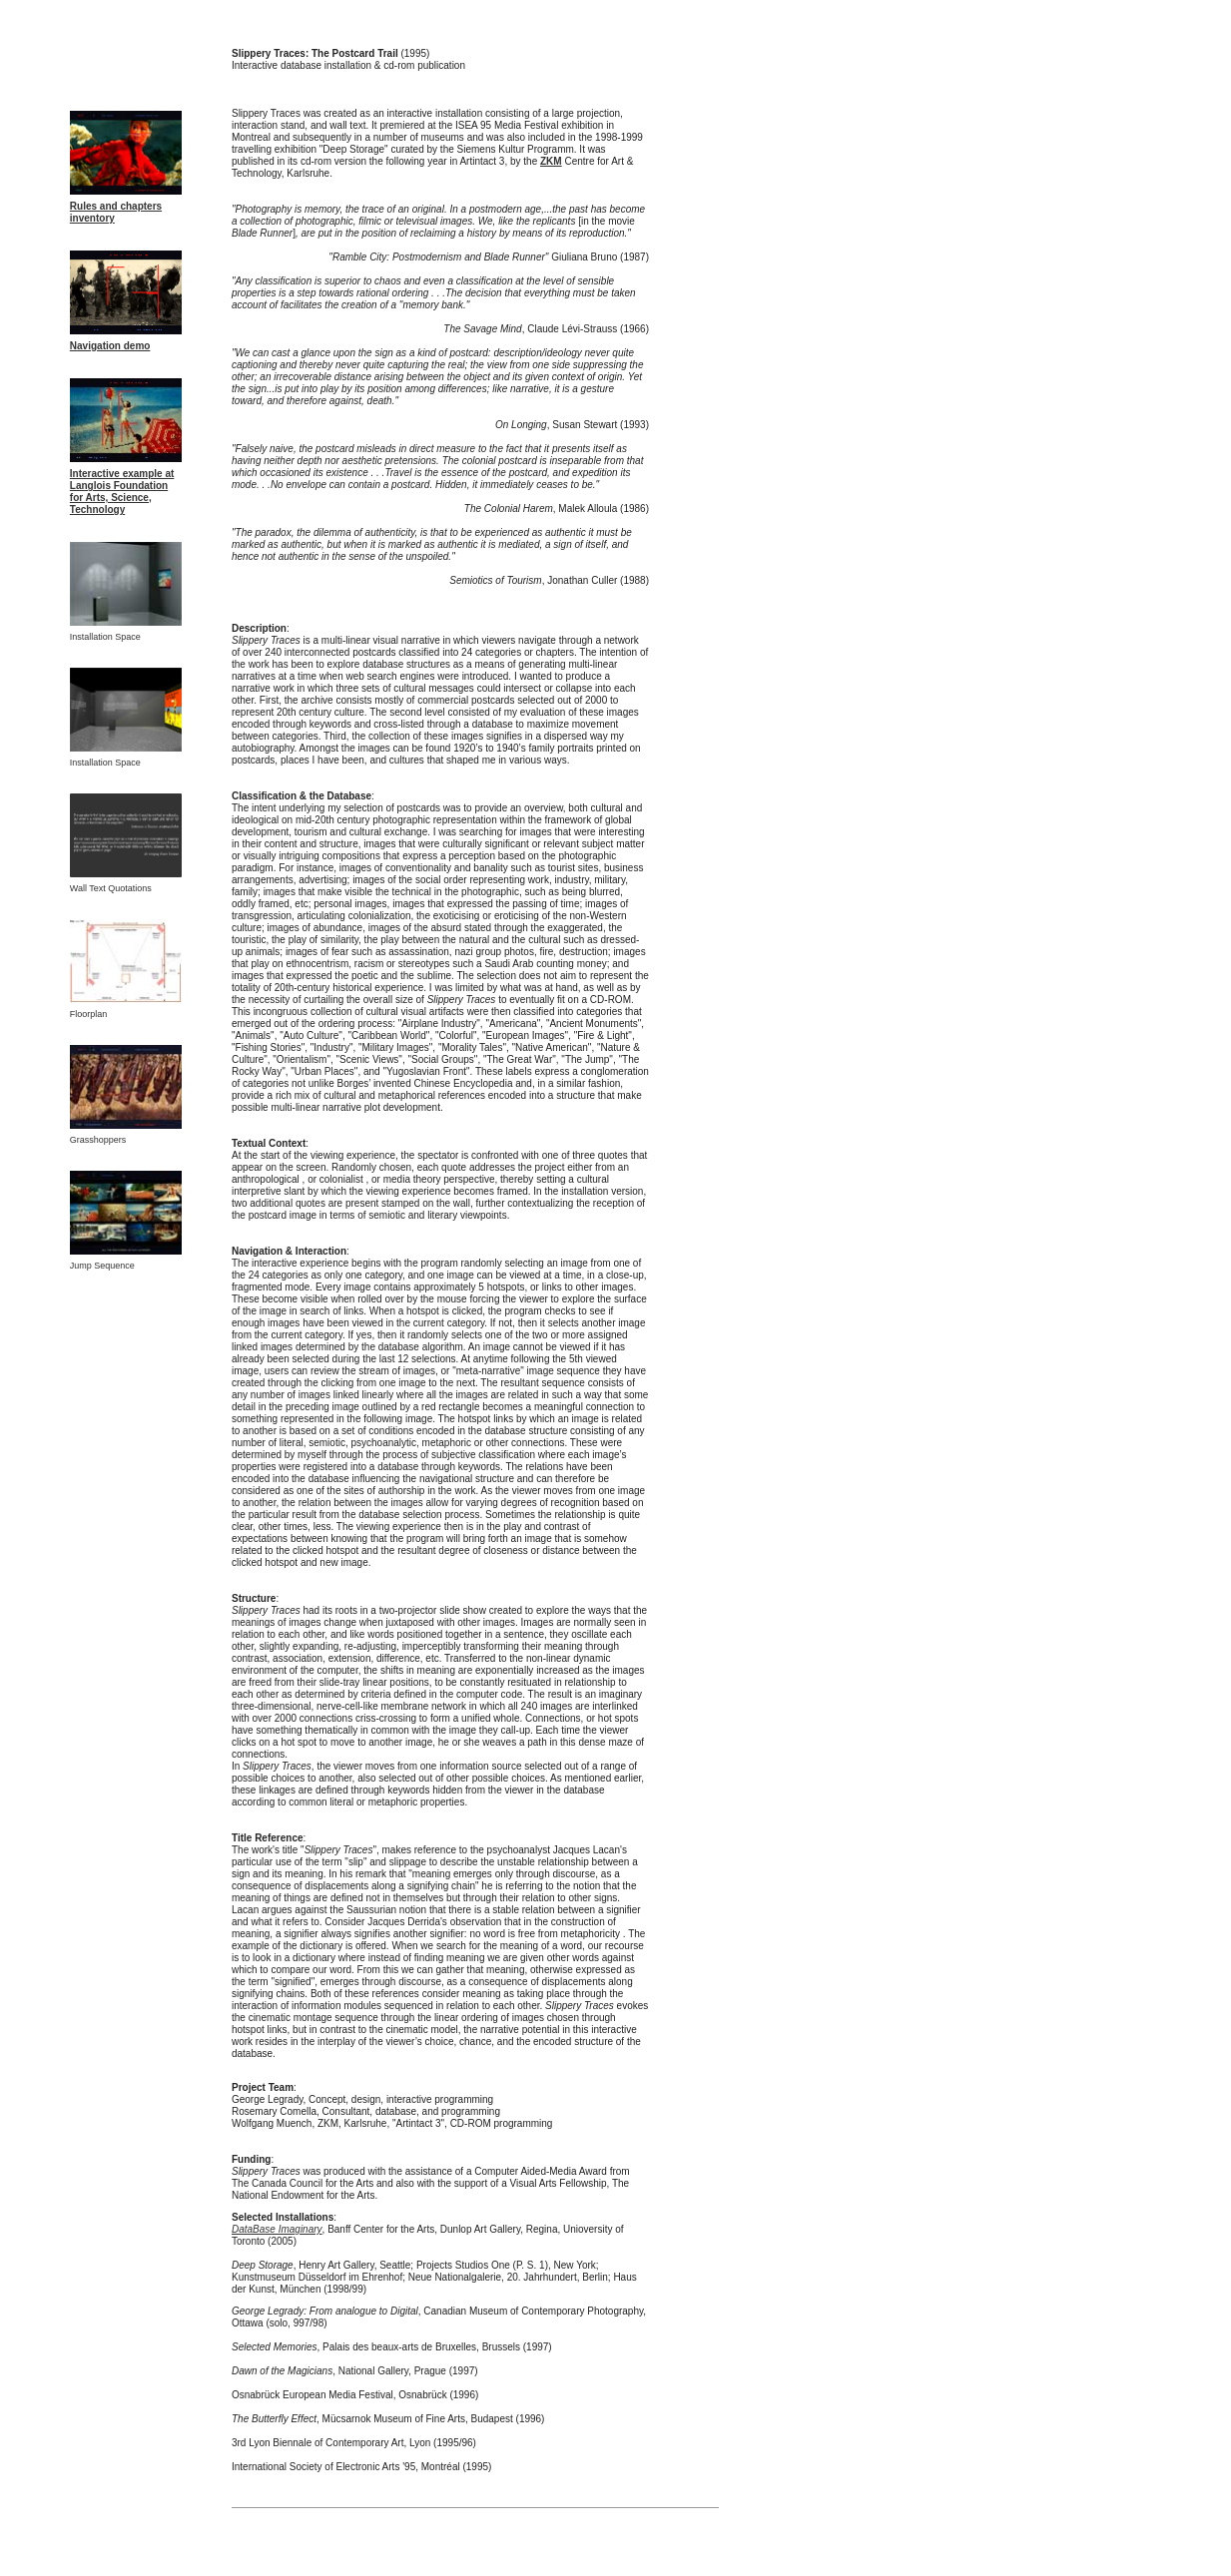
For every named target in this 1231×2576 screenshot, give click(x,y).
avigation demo (113, 345)
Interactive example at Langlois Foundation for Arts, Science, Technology (122, 491)
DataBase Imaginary (277, 2229)
